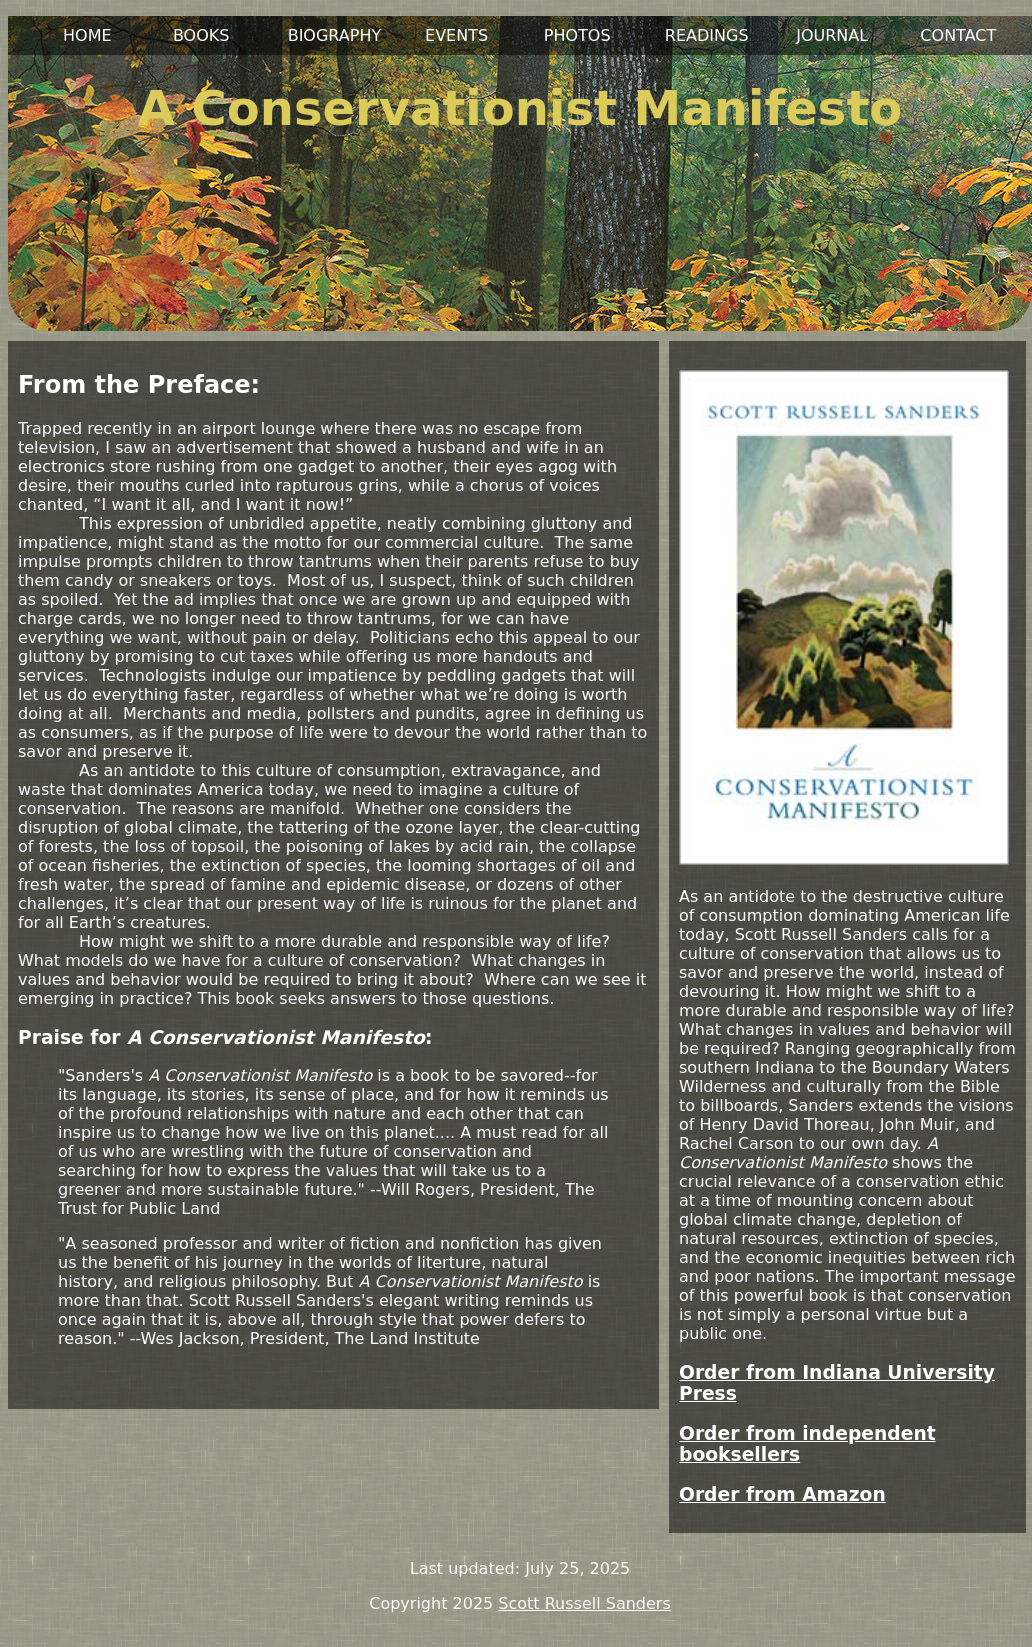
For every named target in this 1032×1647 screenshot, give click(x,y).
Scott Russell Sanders (584, 1603)
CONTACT (958, 35)
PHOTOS (577, 35)
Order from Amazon (782, 1494)
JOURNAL (832, 35)
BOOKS (201, 35)
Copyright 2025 (431, 1603)
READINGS (707, 35)
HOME (87, 35)
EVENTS (456, 35)
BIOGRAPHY (335, 35)
